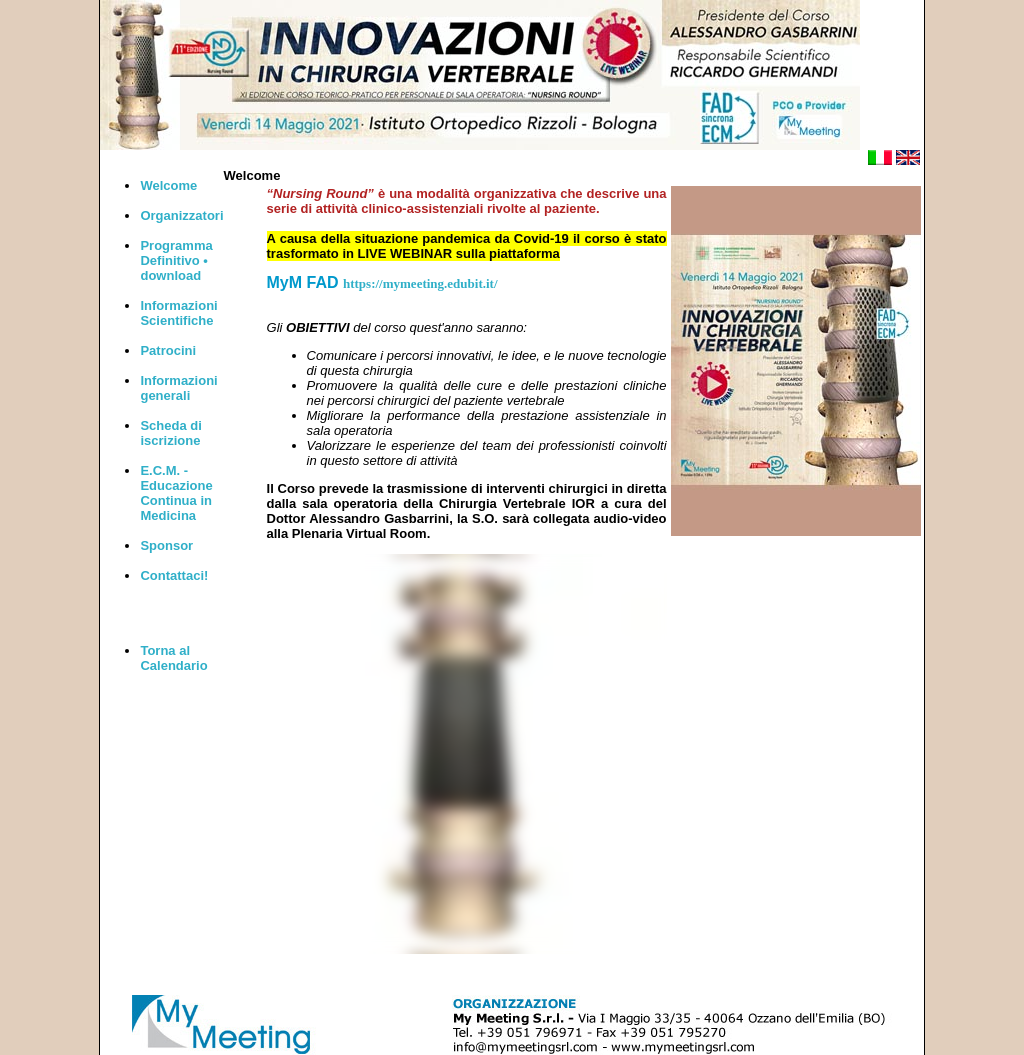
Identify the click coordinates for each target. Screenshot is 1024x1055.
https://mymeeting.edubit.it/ (420, 283)
